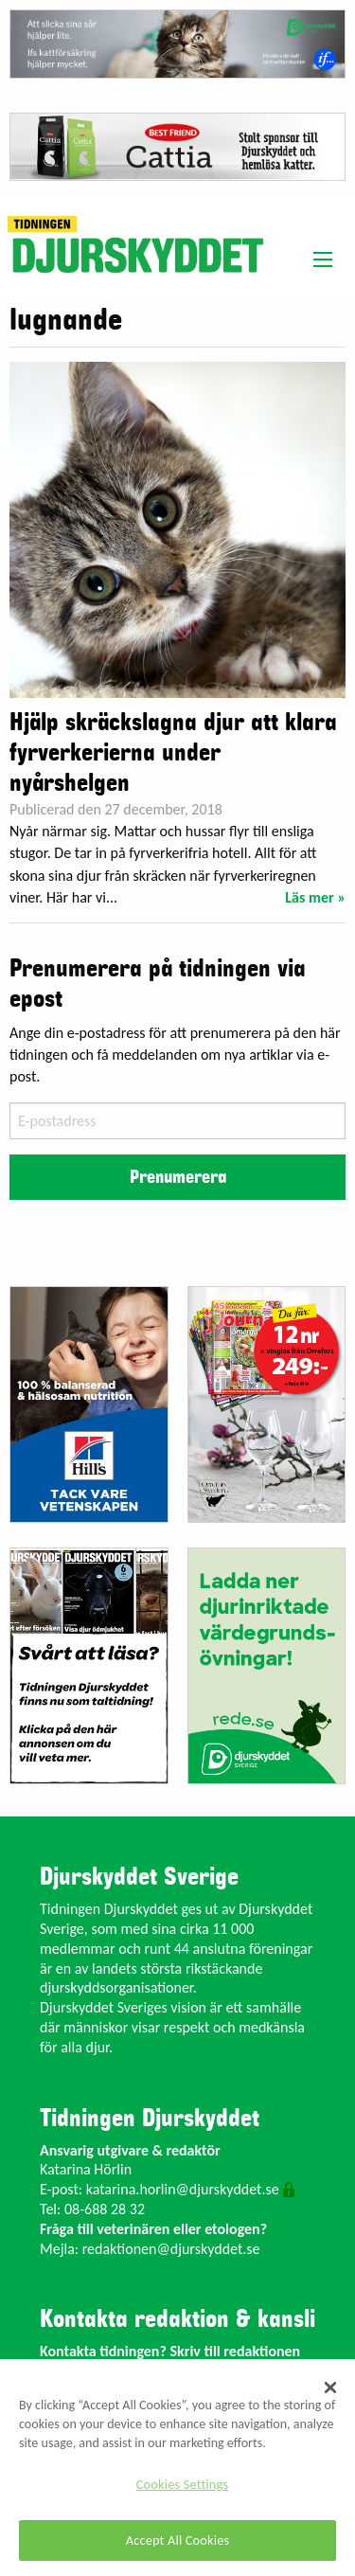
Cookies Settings (182, 2484)
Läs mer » (315, 897)
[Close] (330, 2387)
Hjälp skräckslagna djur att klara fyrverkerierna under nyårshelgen (173, 752)
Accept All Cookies (178, 2540)
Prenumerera (178, 1177)
